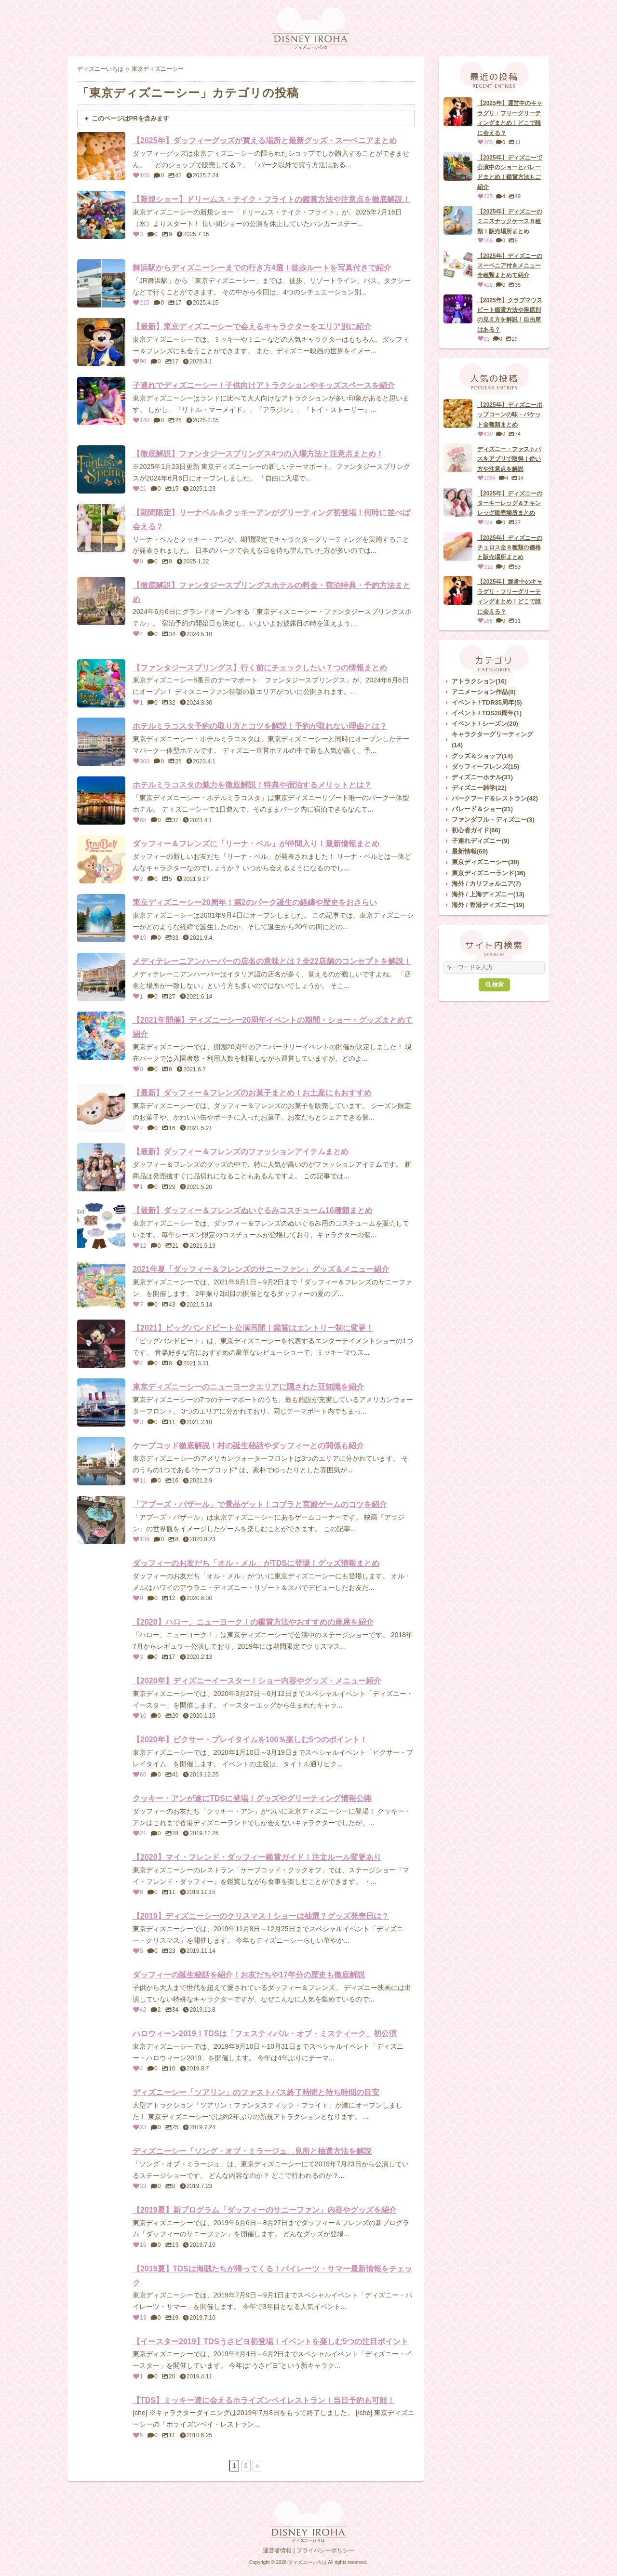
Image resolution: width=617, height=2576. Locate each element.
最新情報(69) (470, 851)
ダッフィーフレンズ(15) (485, 766)
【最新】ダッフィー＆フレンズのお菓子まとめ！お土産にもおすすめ (252, 1093)
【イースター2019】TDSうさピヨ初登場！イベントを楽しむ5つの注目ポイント (271, 2341)
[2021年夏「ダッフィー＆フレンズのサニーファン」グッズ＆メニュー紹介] (101, 1285)
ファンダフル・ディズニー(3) (493, 819)
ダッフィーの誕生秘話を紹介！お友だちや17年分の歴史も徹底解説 (249, 1975)
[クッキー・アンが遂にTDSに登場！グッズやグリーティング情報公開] (101, 1814)
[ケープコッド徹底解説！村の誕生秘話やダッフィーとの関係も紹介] (101, 1461)
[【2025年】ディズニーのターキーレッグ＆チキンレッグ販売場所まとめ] (457, 502)
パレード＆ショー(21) (482, 809)
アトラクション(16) (479, 681)
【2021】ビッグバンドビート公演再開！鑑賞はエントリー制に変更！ (253, 1328)
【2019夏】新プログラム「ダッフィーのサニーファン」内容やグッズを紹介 (265, 2210)
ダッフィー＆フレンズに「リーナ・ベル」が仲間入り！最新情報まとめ (256, 844)
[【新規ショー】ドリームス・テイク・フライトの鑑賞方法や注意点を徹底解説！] (101, 215)
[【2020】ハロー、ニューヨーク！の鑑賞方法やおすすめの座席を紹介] (101, 1638)
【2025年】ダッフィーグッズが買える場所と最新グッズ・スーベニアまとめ (265, 140)
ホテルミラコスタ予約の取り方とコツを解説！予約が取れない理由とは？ (260, 726)
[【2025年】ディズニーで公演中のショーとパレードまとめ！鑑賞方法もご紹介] (457, 166)
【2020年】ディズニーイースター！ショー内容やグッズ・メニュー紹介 (257, 1681)
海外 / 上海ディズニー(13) (488, 894)
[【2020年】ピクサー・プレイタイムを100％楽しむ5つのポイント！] (101, 1755)
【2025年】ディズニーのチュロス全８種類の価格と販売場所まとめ (509, 547)
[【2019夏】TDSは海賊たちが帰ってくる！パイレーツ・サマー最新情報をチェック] (101, 2284)
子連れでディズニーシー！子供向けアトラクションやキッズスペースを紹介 (264, 385)
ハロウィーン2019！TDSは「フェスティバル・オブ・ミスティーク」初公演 (265, 2033)
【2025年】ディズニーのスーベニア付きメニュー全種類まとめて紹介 (509, 266)
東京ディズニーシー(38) (485, 862)
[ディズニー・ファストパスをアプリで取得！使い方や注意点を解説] (457, 457)
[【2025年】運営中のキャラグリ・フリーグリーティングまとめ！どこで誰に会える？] (457, 111)
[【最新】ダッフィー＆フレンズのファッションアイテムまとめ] (101, 1167)
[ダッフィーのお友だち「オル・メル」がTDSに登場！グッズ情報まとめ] (101, 1579)
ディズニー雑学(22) (479, 787)
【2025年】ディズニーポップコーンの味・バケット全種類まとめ (509, 414)
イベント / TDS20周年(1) (487, 713)
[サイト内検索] (494, 967)
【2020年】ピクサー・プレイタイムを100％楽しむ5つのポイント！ (250, 1739)
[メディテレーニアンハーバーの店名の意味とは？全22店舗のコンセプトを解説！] (101, 977)
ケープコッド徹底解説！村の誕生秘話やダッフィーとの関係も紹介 (248, 1445)
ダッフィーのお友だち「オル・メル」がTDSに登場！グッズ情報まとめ (256, 1563)
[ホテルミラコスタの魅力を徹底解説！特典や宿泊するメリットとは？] (101, 800)
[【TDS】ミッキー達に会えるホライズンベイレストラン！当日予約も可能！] (101, 2416)
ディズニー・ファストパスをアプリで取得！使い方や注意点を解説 (509, 459)
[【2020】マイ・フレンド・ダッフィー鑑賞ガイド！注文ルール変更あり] (101, 1873)
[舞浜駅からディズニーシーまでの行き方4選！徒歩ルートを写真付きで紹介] (101, 283)
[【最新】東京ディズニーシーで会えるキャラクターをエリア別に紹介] (101, 342)
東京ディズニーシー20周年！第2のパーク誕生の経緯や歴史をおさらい (255, 902)
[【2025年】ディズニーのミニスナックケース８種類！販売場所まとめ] (457, 220)
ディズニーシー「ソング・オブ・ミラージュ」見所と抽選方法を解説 (252, 2151)
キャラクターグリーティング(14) (492, 739)
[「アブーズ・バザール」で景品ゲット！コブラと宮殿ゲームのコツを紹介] (101, 1520)
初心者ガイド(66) (476, 830)
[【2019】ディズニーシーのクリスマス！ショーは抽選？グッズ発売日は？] (101, 1932)
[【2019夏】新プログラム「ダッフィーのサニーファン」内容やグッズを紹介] (101, 2226)
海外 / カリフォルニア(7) (486, 883)
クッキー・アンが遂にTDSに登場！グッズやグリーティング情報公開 (252, 1798)
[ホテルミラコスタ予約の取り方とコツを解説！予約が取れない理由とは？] (101, 742)
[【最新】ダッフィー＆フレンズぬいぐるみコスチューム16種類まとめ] (101, 1226)
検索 (494, 984)
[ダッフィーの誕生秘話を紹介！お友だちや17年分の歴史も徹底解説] (101, 1990)
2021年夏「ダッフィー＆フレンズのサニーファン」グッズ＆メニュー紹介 (261, 1269)
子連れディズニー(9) (481, 840)
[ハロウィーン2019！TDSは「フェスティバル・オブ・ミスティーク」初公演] (101, 2049)
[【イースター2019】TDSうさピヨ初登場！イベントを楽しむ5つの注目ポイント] (101, 2357)
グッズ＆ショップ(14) (482, 756)
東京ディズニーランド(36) (488, 873)
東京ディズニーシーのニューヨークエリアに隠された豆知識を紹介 (248, 1387)
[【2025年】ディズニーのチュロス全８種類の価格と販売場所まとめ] (457, 546)
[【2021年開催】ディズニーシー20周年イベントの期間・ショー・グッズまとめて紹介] (101, 1036)
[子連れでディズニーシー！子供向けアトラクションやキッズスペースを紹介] (101, 401)
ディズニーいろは (100, 69)
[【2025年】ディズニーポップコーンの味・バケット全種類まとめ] (457, 413)
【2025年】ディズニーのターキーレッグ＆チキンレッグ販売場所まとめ (509, 503)
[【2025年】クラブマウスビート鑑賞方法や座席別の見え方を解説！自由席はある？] (457, 308)
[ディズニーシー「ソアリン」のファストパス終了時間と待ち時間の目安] (101, 2108)
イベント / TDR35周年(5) (487, 702)
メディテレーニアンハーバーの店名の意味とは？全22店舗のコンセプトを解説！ (272, 961)
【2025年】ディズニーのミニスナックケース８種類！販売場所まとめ (509, 221)
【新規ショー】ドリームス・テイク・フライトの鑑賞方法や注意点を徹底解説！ (271, 199)
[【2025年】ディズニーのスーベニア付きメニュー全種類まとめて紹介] (457, 264)
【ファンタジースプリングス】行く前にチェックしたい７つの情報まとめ (260, 668)
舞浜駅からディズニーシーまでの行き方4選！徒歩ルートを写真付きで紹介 (262, 268)
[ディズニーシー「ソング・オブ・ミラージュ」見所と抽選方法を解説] (101, 2167)
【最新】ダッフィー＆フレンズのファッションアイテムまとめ (241, 1152)
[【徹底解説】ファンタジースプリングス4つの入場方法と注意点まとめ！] (101, 469)
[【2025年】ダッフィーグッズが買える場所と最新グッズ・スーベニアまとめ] (101, 156)
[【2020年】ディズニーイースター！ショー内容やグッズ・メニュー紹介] (101, 1696)
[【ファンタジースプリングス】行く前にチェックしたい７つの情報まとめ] (101, 683)
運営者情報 (277, 2550)
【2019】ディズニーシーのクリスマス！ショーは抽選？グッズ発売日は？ (261, 1916)
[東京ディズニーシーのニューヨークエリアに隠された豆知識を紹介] (101, 1402)
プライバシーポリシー (325, 2550)
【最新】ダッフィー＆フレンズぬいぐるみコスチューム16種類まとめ (253, 1210)
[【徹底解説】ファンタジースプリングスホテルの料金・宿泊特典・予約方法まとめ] (101, 601)
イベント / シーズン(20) (485, 723)
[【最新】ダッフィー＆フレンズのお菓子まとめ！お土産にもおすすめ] (101, 1108)
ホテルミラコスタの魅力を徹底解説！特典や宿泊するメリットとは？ (252, 785)
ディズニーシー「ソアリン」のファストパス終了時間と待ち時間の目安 (256, 2092)
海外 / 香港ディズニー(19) (488, 904)
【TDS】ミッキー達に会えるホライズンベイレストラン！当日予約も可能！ (264, 2400)
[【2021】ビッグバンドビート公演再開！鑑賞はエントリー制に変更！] (101, 1344)
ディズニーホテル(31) (482, 777)
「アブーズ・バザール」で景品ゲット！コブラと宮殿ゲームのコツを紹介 (260, 1504)
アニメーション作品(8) (484, 691)
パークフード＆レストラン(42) (495, 798)
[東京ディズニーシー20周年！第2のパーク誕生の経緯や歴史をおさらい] (101, 918)
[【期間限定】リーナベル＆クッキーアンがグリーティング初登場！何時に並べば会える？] (101, 528)
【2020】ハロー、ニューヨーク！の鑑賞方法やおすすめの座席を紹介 (253, 1622)
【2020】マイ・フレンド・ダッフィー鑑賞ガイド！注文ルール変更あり (257, 1857)
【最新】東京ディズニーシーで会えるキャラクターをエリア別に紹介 (252, 326)
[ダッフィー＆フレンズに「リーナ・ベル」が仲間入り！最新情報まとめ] (101, 859)
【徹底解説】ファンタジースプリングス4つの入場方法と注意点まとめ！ (258, 454)
